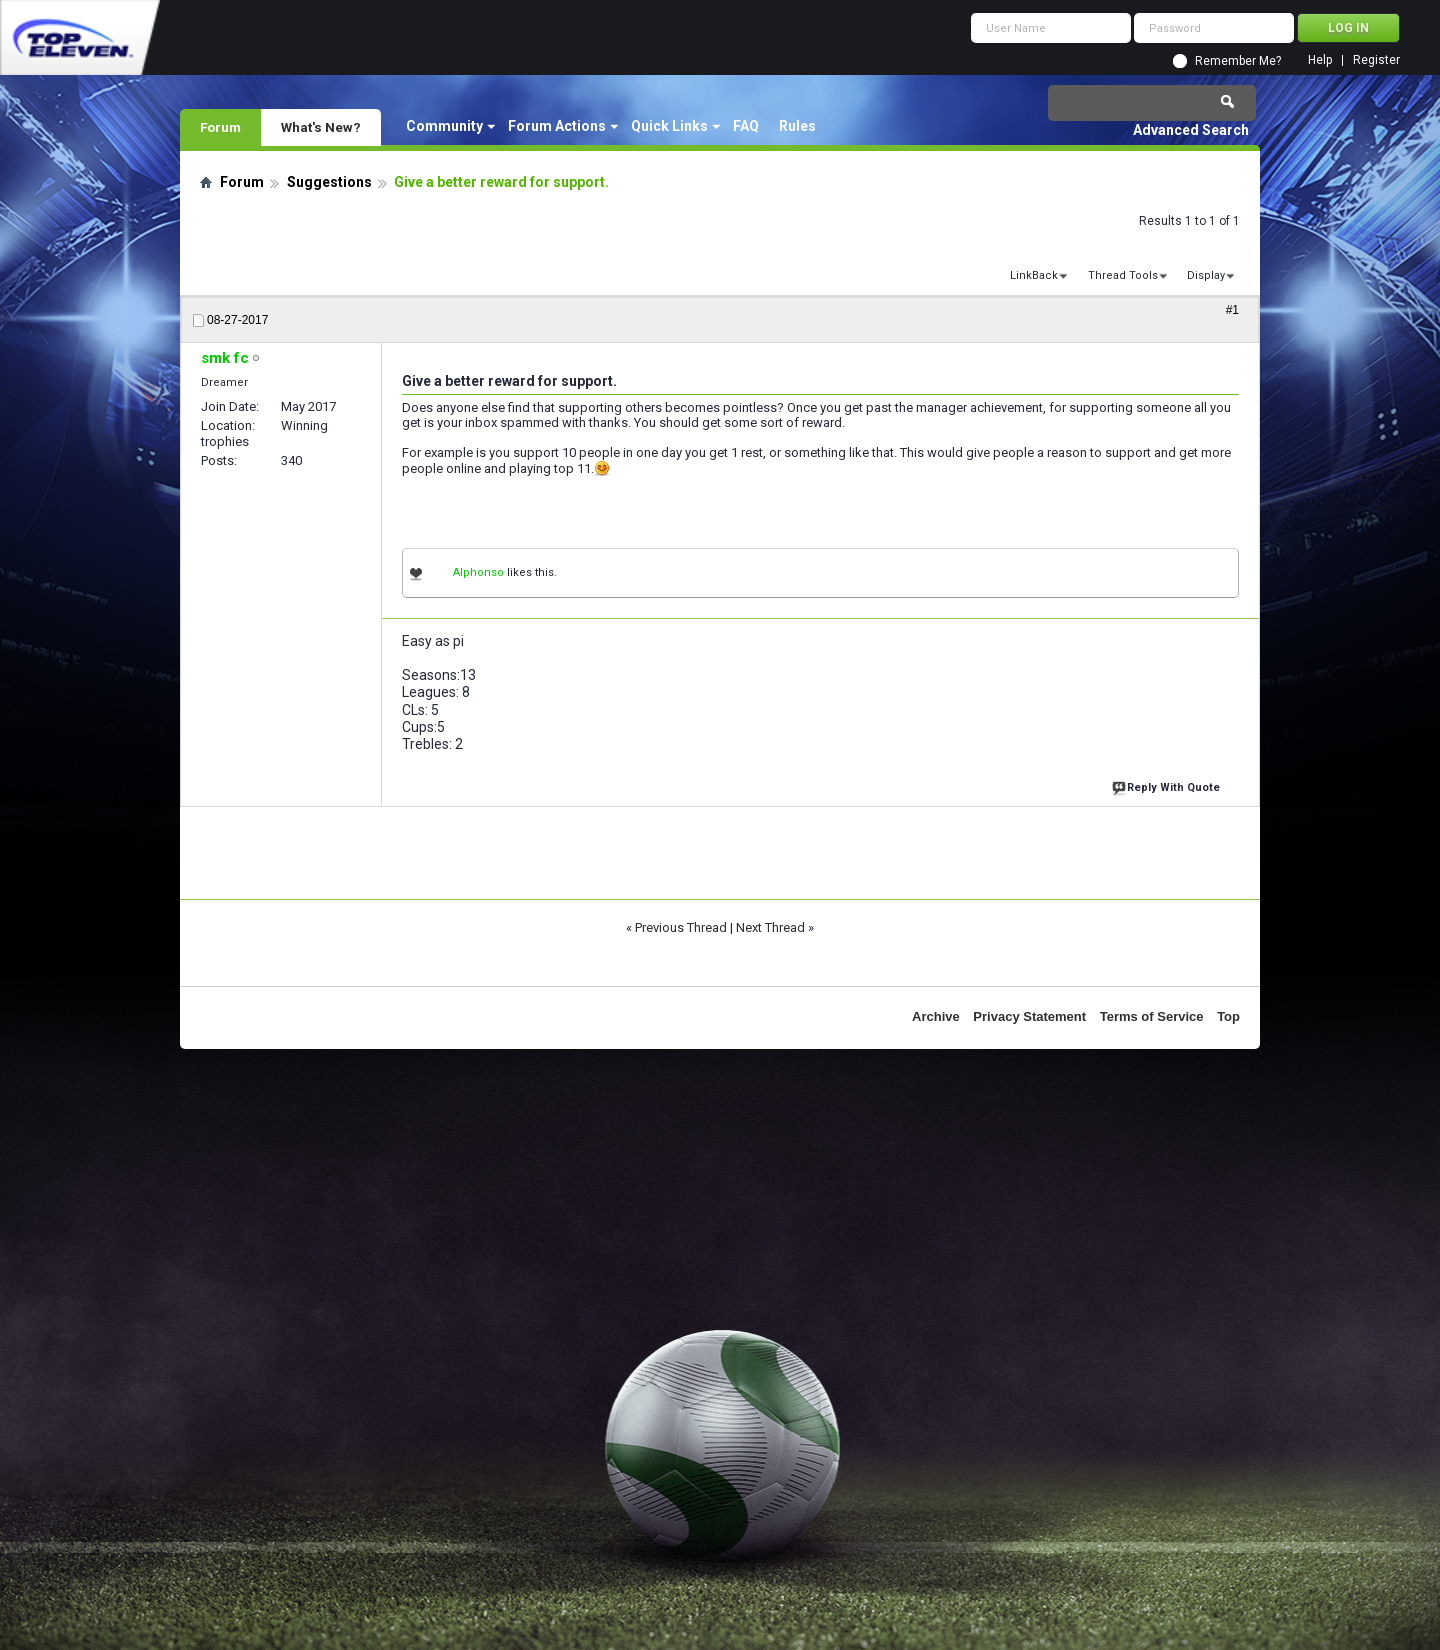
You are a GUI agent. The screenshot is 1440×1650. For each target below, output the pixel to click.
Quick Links (669, 126)
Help (1320, 60)
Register (1376, 60)
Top (1228, 1016)
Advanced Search (1191, 130)
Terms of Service (1152, 1016)
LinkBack (1034, 275)
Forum (220, 127)
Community (444, 126)
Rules (797, 126)
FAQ (746, 126)
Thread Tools (1123, 275)
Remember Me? (1238, 61)
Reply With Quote (1168, 785)
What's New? (321, 127)
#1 (1232, 310)
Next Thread (770, 927)
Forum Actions (557, 126)
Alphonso (478, 572)
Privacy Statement (1029, 1016)
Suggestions (329, 182)
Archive (936, 1016)
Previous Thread (681, 927)
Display (1206, 275)
